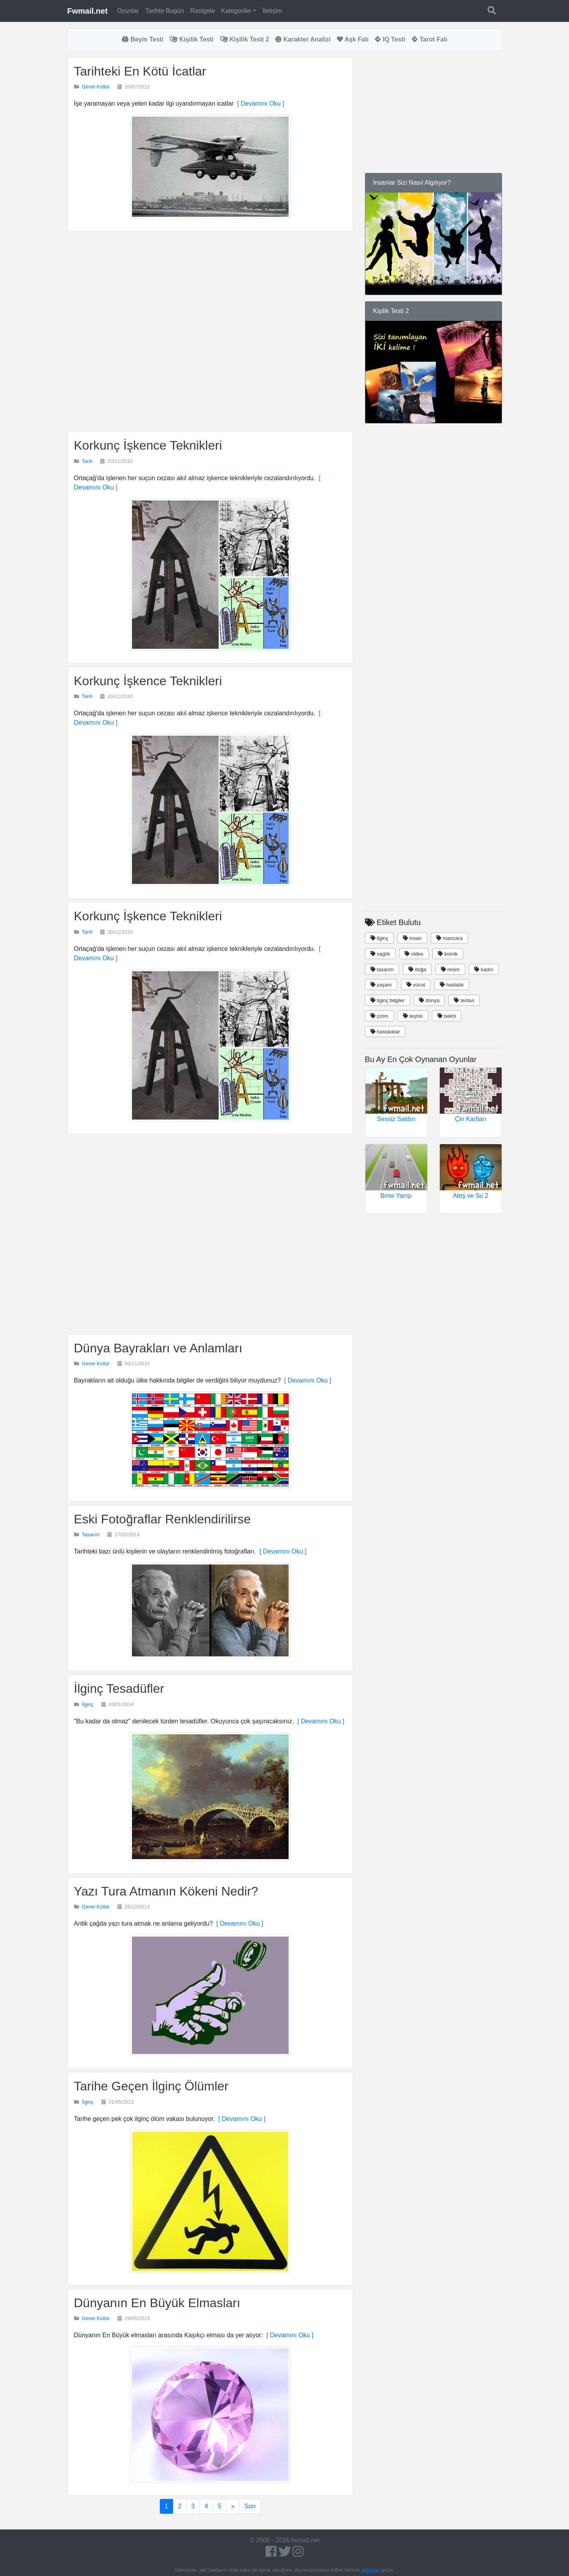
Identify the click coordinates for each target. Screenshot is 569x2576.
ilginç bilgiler (387, 1000)
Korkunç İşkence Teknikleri (148, 445)
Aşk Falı (352, 39)
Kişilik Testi (191, 39)
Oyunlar (128, 10)
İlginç (88, 1704)
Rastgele (202, 10)
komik (448, 954)
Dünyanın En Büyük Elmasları (157, 2303)
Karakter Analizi (303, 39)
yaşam (381, 985)
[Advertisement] (210, 331)
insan (412, 938)
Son (249, 2506)
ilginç (379, 938)
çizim (379, 1016)
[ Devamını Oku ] (259, 103)
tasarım (382, 969)
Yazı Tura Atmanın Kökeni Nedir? (166, 1891)
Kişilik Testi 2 (244, 39)
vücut (415, 985)
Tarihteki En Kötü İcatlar (140, 71)
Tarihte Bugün (164, 10)
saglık (380, 954)
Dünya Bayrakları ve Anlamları (158, 1348)
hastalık (452, 985)
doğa (417, 969)
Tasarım (91, 1534)
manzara (449, 938)
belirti (446, 1016)
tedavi (464, 1000)
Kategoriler (236, 10)
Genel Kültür (96, 87)
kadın (483, 969)
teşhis (413, 1016)
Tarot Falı (429, 39)
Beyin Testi (143, 39)
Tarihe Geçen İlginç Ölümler (151, 2086)
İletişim (272, 10)
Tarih (87, 461)
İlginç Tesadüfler (119, 1688)
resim (450, 969)
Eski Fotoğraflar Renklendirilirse (162, 1519)
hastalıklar (385, 1032)
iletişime (370, 2570)
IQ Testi (390, 39)
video (414, 954)
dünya (429, 1000)
